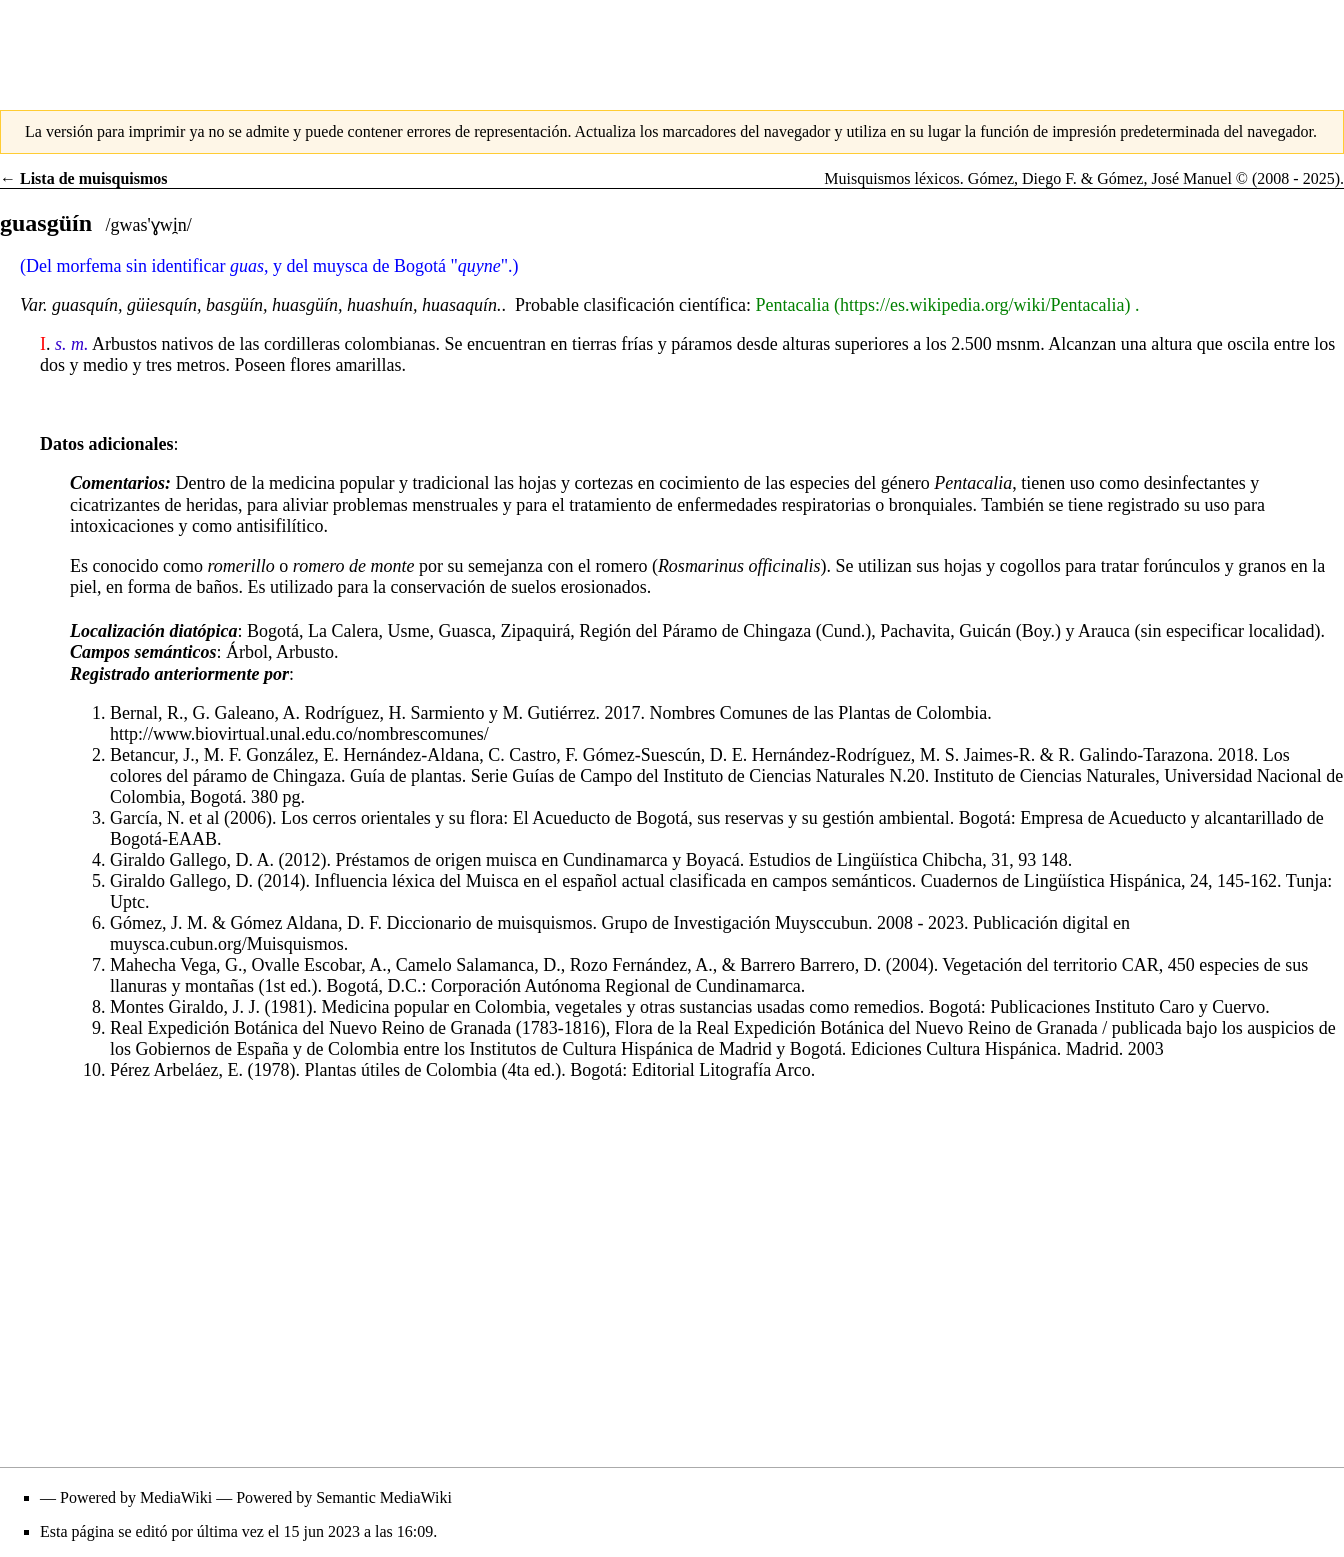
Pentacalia (792, 305)
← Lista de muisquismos (84, 178)
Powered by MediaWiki (136, 1497)
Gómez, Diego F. (1022, 178)
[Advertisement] (672, 45)
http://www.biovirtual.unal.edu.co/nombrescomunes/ (299, 734)
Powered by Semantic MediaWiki (344, 1497)
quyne (479, 266)
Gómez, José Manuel (1164, 178)
